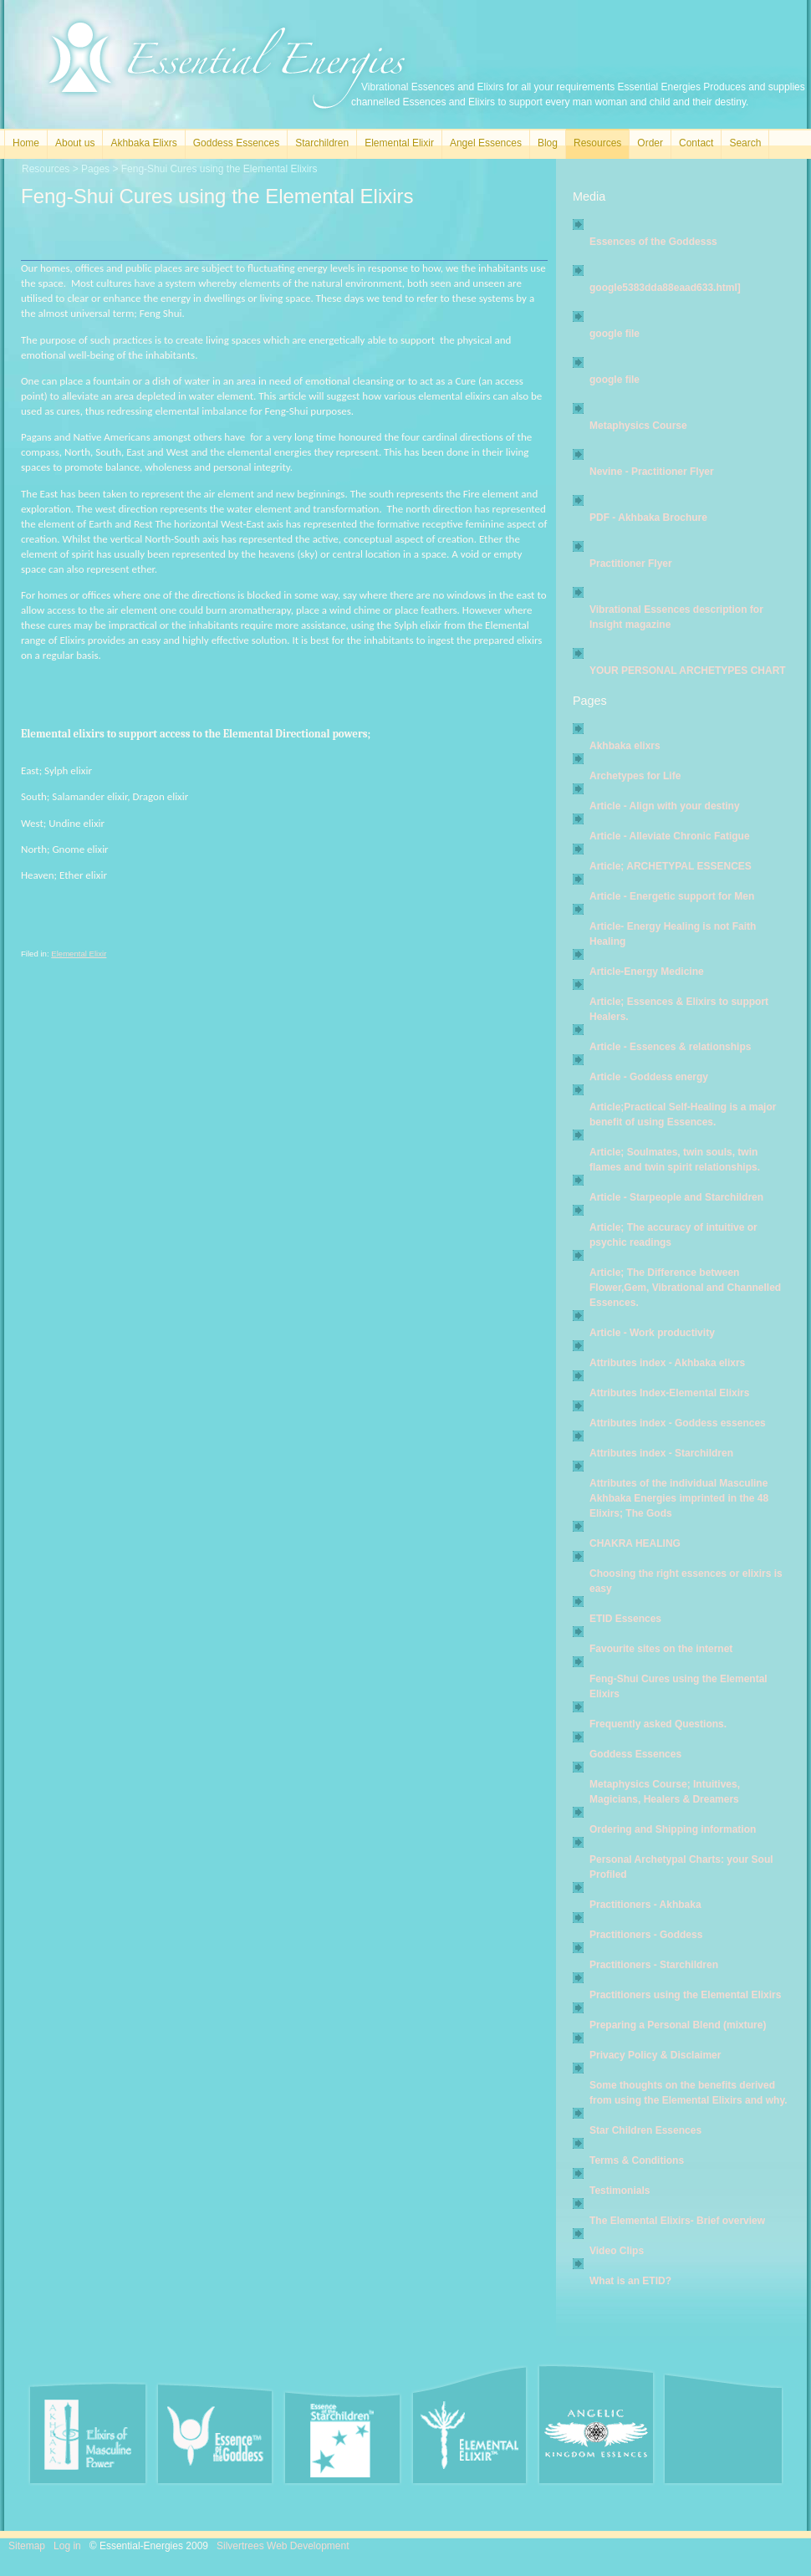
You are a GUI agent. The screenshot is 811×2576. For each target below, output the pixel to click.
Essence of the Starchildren (342, 2437)
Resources (597, 143)
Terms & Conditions (636, 2160)
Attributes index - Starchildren (661, 1453)
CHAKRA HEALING (635, 1543)
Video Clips (616, 2251)
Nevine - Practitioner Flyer (651, 471)
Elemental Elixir (399, 143)
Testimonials (619, 2190)
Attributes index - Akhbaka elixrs (667, 1363)
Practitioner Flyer (630, 563)
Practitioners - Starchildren (653, 1965)
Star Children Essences (645, 2130)
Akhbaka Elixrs (143, 143)
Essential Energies (227, 66)
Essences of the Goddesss (653, 241)
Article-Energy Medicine (646, 971)
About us (74, 143)
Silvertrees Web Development (283, 2546)
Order (650, 143)
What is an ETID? (630, 2281)
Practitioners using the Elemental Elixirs (685, 1995)
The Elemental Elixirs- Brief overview (677, 2221)
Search (745, 143)
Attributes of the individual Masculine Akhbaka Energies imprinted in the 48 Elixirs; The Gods (678, 1498)
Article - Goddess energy (648, 1077)
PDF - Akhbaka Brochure (648, 517)
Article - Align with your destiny (664, 806)
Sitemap (26, 2546)
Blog (548, 143)
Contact (696, 143)
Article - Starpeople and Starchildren (676, 1197)
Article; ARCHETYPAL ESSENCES (670, 866)
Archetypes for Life (635, 776)
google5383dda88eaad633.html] (665, 287)
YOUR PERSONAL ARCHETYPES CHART (687, 670)
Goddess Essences (236, 143)
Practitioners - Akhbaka (645, 1904)
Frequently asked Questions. (658, 1724)
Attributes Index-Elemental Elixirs (669, 1393)
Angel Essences (486, 143)
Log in (67, 2546)
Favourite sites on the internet (660, 1649)
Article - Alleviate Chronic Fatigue (669, 836)
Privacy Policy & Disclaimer (655, 2055)
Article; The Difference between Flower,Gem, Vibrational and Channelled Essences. (685, 1287)
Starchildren (322, 143)
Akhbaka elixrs (625, 746)
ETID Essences (625, 1619)
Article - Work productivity (652, 1333)
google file (614, 333)
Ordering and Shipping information (672, 1829)
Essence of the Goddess (215, 2434)
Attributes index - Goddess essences (677, 1423)
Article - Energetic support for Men (671, 896)
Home (26, 143)
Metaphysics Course (638, 425)
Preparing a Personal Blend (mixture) (677, 2025)
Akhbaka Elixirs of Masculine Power (88, 2434)
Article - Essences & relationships (670, 1047)
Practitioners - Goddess (645, 1935)
